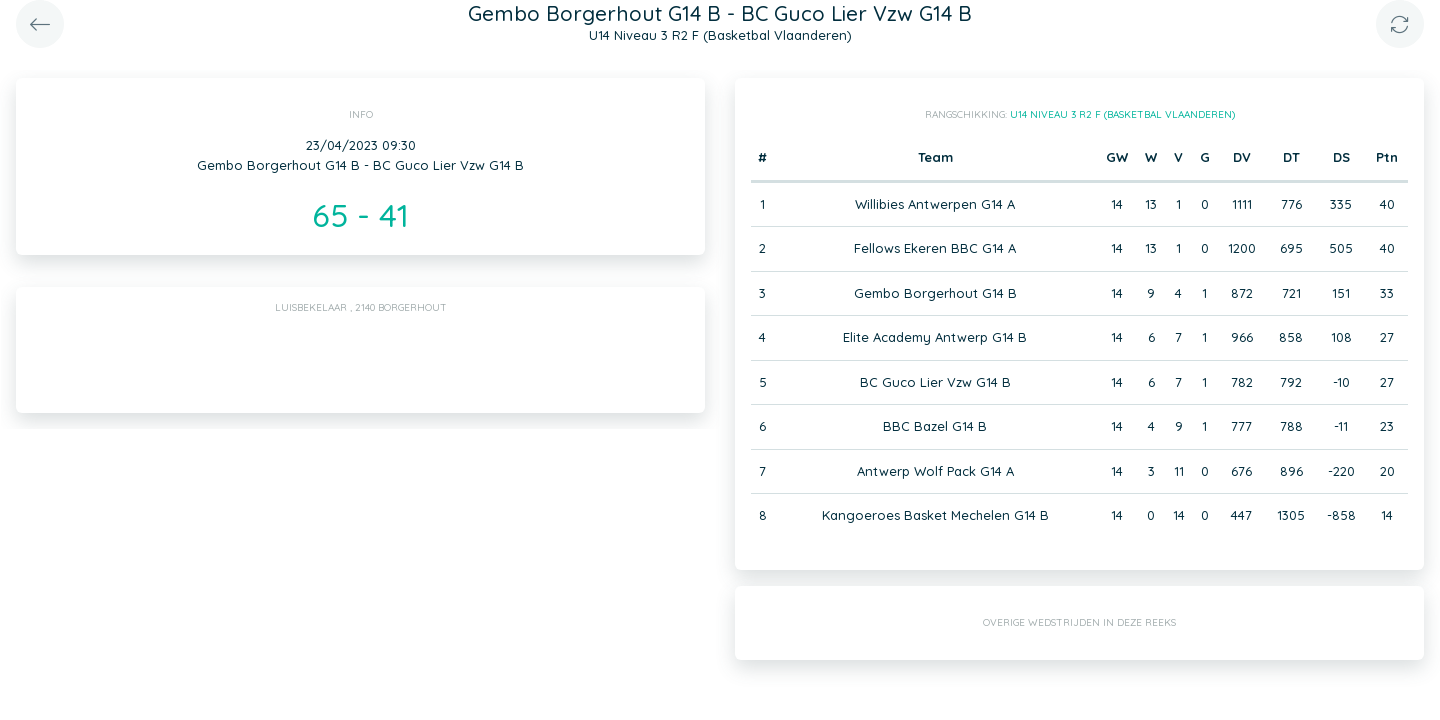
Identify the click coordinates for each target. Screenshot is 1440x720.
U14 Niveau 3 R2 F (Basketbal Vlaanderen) (1122, 114)
